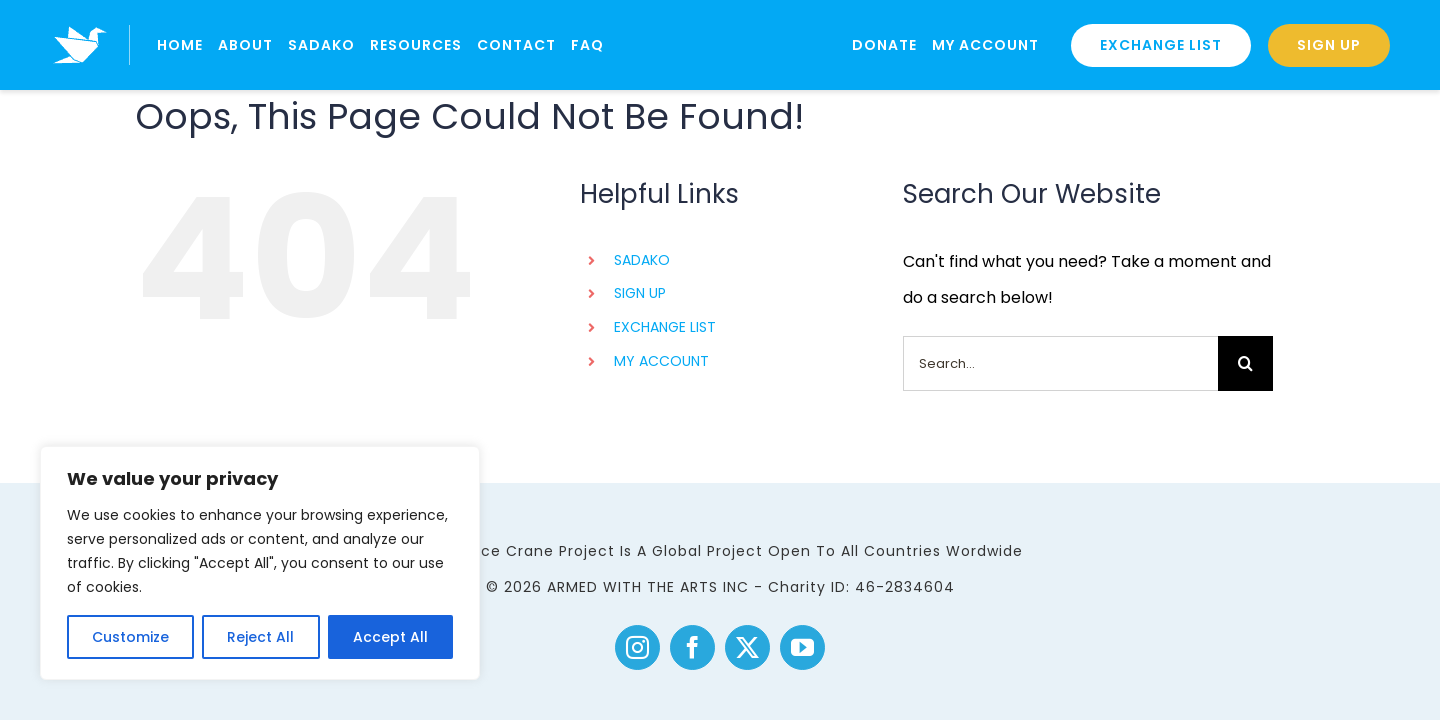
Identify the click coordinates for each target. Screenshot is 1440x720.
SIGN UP (640, 293)
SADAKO (642, 260)
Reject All (260, 637)
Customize (130, 637)
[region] (260, 563)
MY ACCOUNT (661, 361)
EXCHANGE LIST (665, 327)
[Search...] (1060, 363)
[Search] (1245, 363)
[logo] (80, 17)
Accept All (390, 637)
